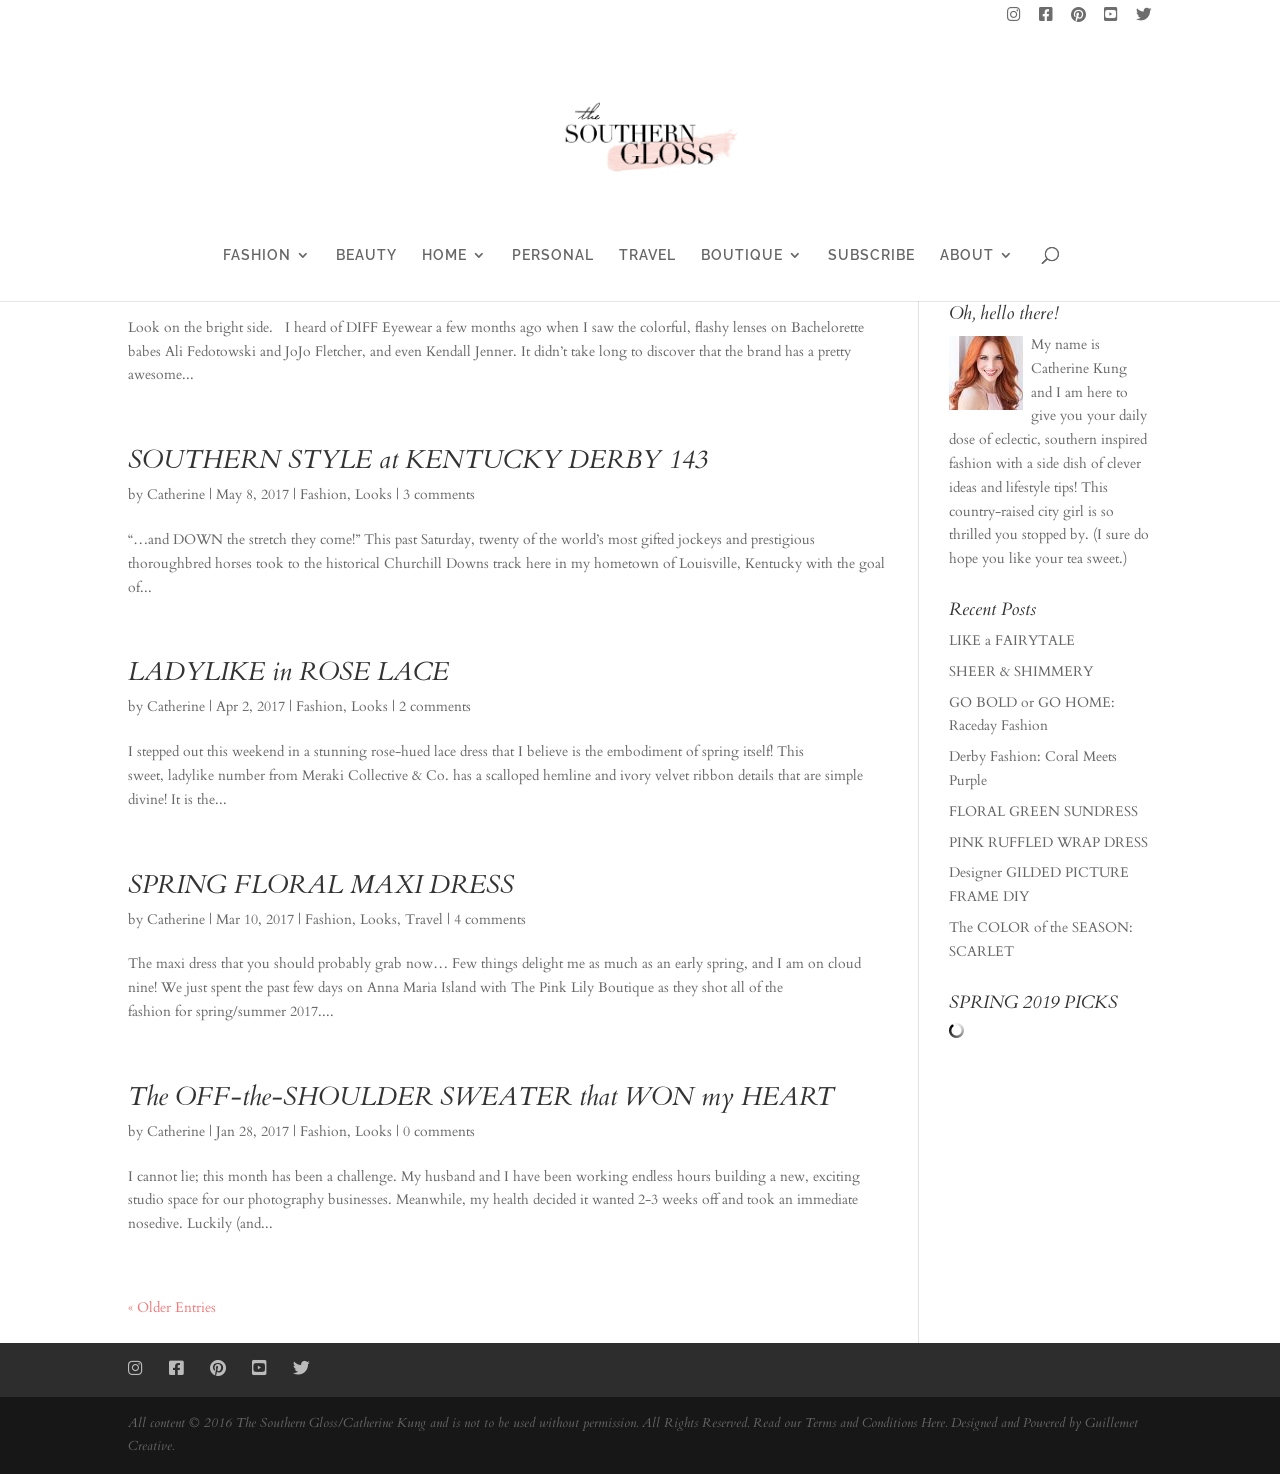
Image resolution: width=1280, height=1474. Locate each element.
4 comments (490, 919)
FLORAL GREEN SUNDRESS (1043, 811)
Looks (373, 494)
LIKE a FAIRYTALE (1012, 640)
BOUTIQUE (742, 255)
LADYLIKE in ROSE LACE (288, 671)
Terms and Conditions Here (875, 1423)
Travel (424, 919)
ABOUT (967, 255)
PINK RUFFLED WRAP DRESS (1048, 842)
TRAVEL (647, 255)
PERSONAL (553, 255)
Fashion (323, 494)
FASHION (257, 255)
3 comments (439, 494)
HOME (444, 255)
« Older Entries (172, 1307)
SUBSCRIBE (871, 255)
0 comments (439, 1131)
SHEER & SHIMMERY (1021, 671)
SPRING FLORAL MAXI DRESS (321, 884)
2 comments (435, 706)
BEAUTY (366, 255)
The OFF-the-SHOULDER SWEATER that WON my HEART (481, 1096)
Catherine (176, 494)
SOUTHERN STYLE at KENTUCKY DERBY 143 (417, 459)
